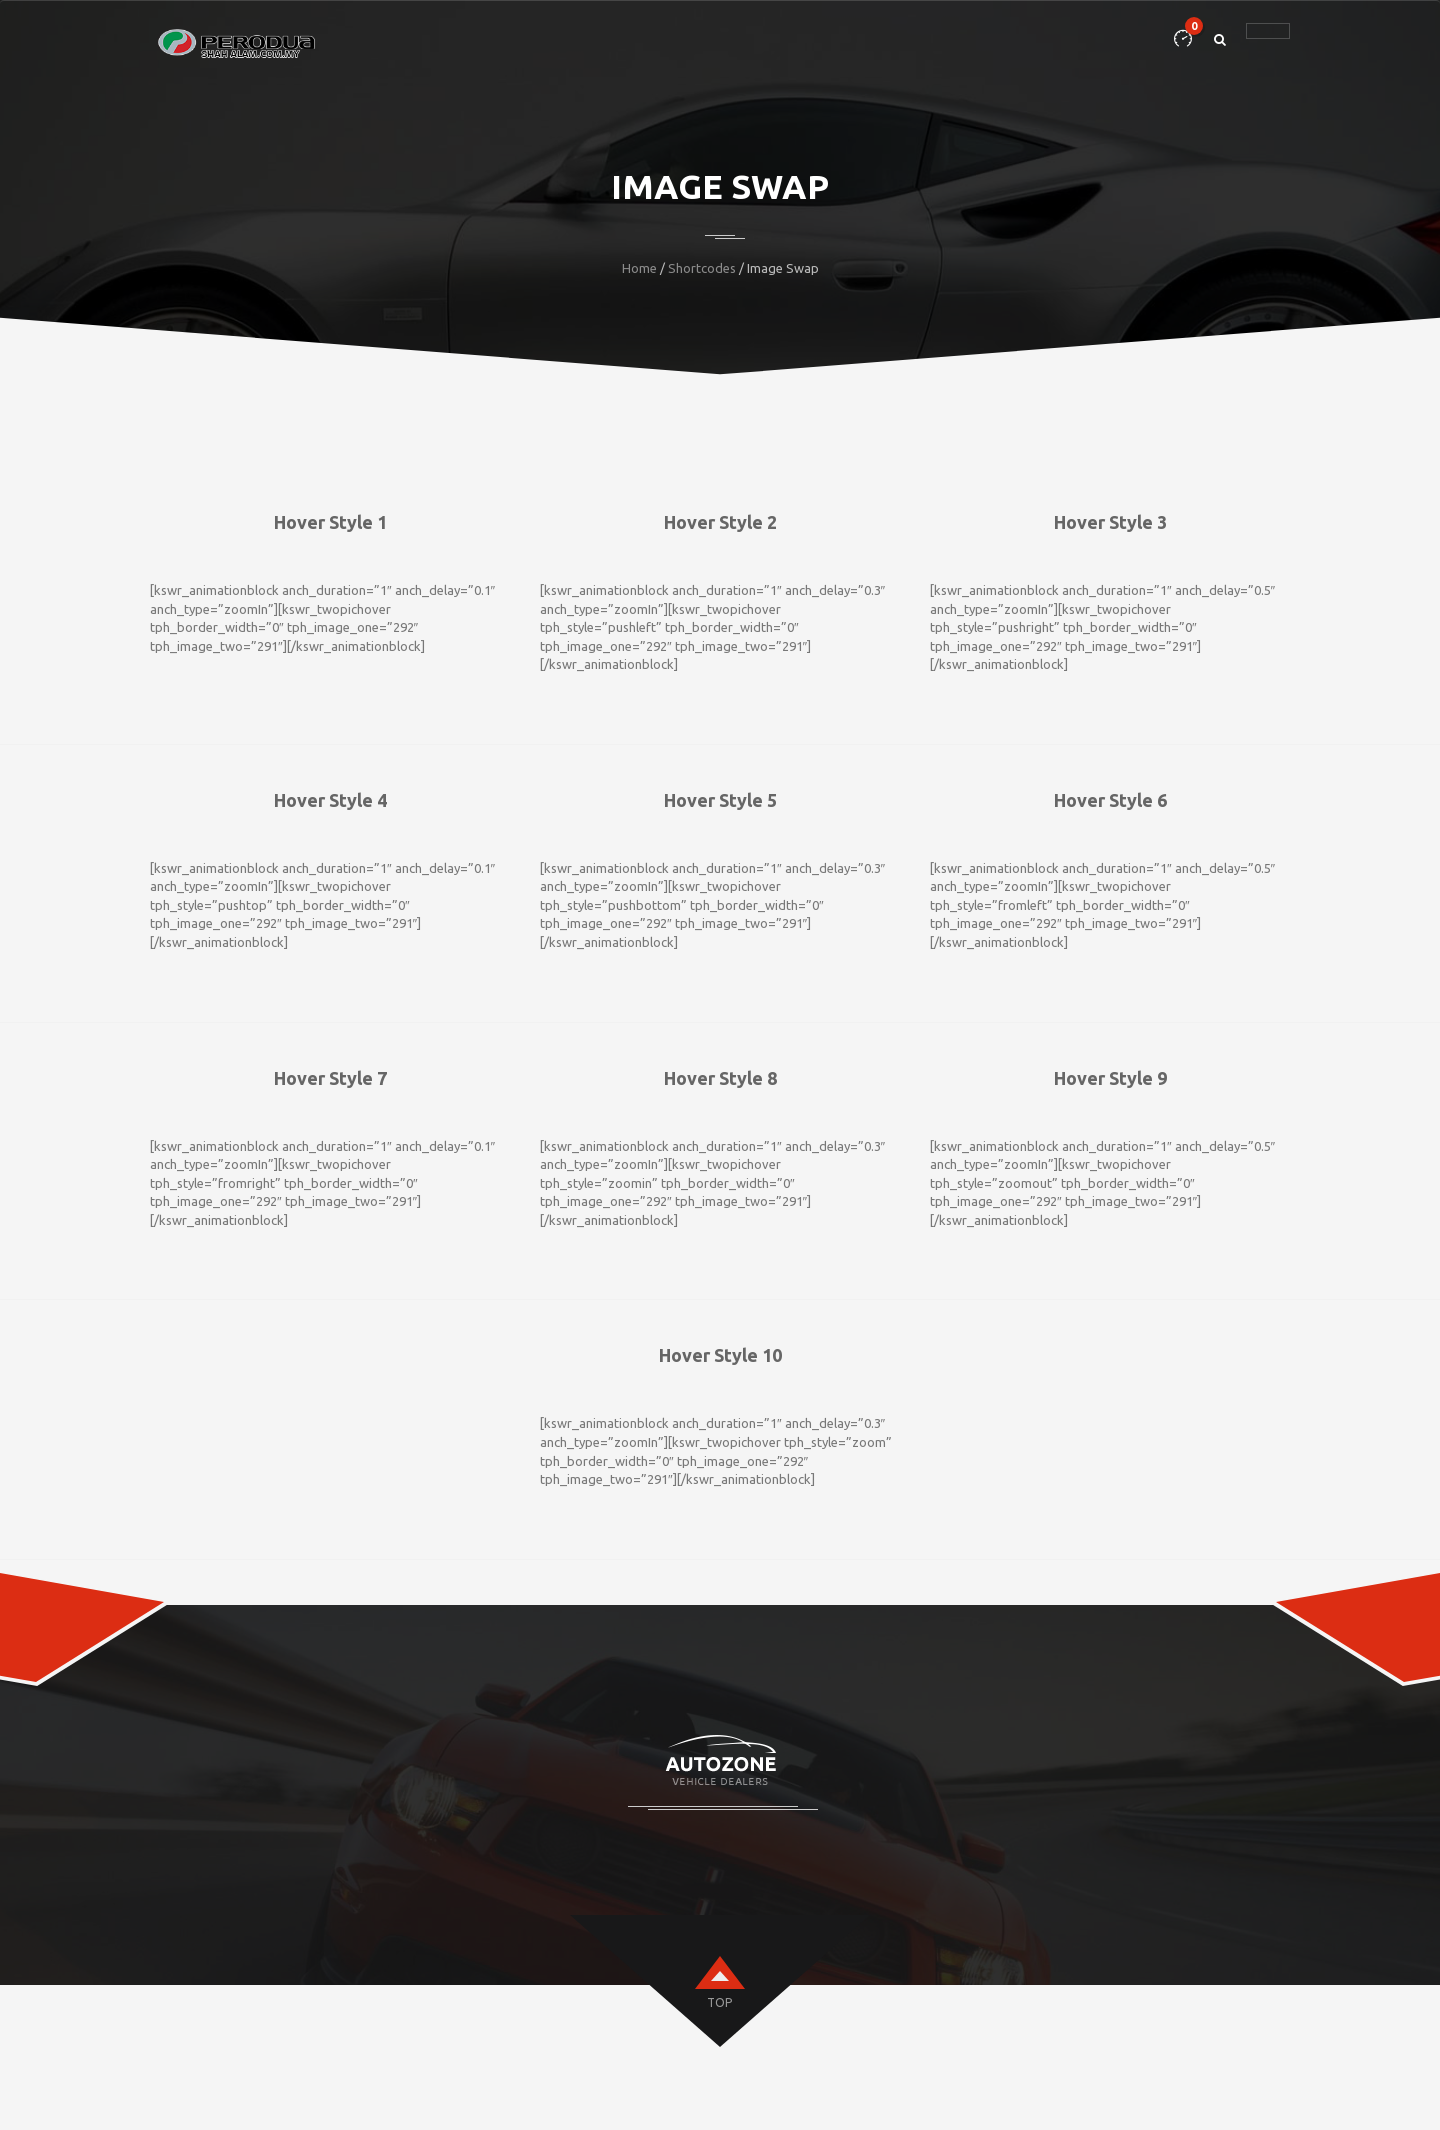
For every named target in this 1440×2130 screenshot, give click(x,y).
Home (639, 268)
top (719, 2002)
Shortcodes (702, 268)
